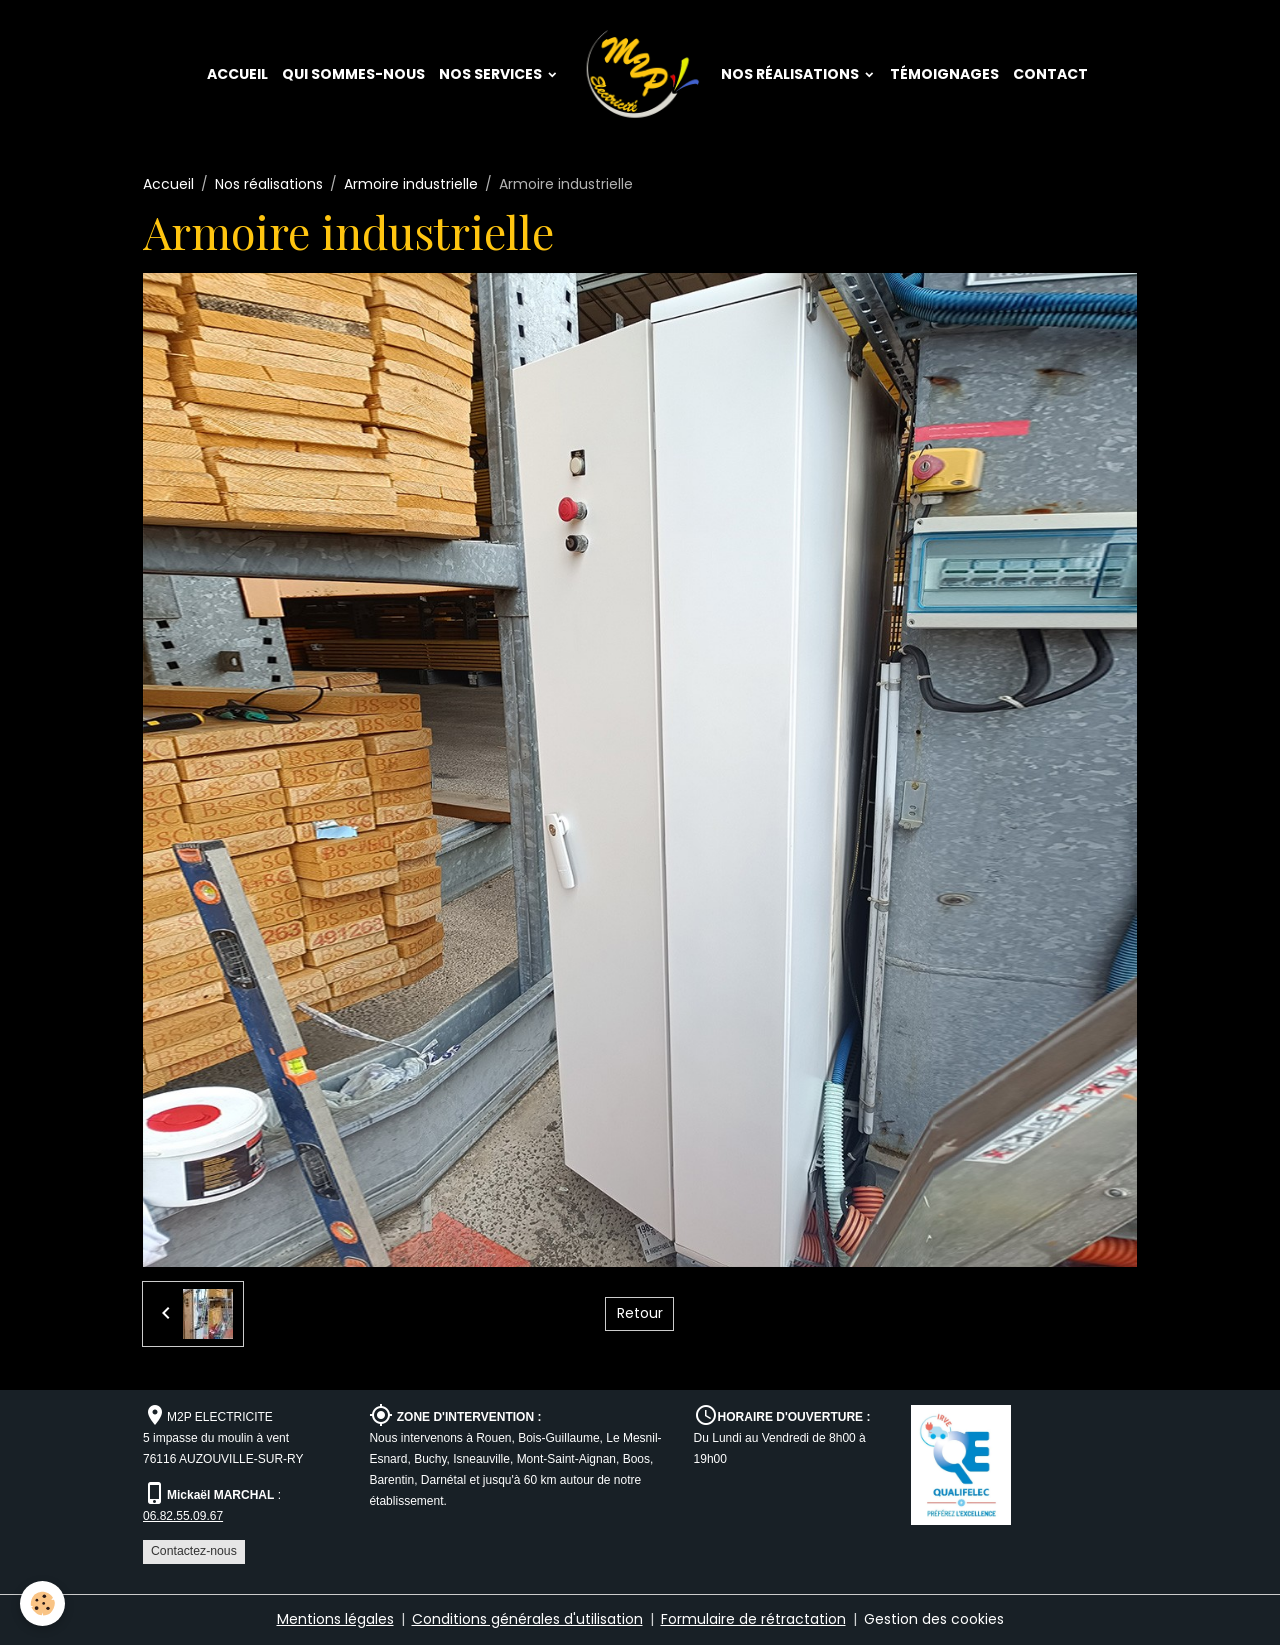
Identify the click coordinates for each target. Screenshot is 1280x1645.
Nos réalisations (791, 74)
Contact (1050, 74)
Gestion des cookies (934, 1619)
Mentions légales (335, 1619)
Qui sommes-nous (353, 74)
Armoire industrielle (411, 184)
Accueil (237, 74)
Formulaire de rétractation (753, 1619)
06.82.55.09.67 (183, 1516)
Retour (640, 1313)
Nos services (492, 74)
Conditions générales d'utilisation (527, 1619)
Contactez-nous (194, 1551)
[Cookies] (42, 1603)
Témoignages (944, 74)
